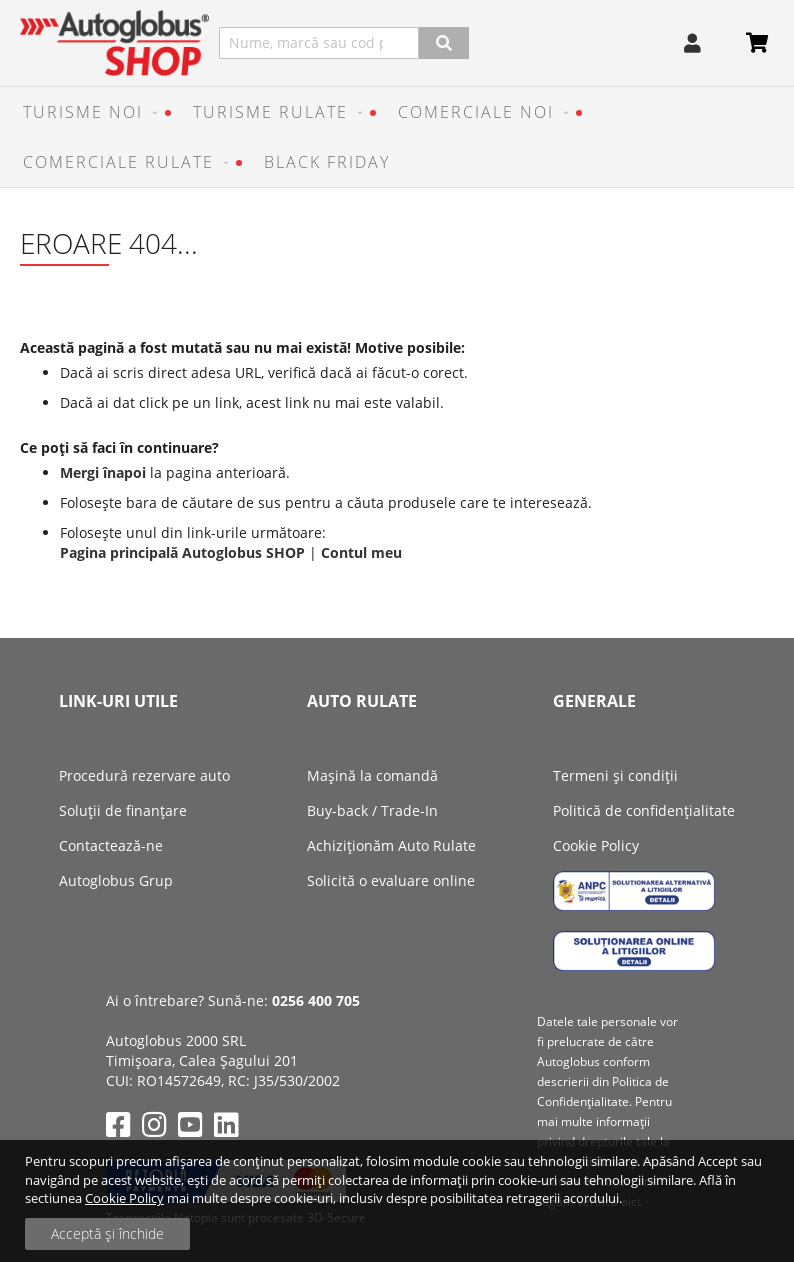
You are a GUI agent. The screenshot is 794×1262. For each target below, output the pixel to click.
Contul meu (361, 552)
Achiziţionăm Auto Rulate (391, 845)
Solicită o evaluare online (391, 880)
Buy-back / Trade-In (372, 810)
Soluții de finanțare (123, 810)
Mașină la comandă (372, 775)
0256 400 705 (316, 1000)
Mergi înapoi (103, 472)
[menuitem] (85, 112)
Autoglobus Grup (116, 880)
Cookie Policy (124, 1198)
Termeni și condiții (615, 775)
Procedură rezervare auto (144, 775)
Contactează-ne (111, 845)
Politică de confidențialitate (644, 810)
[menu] (397, 137)
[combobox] (319, 43)
